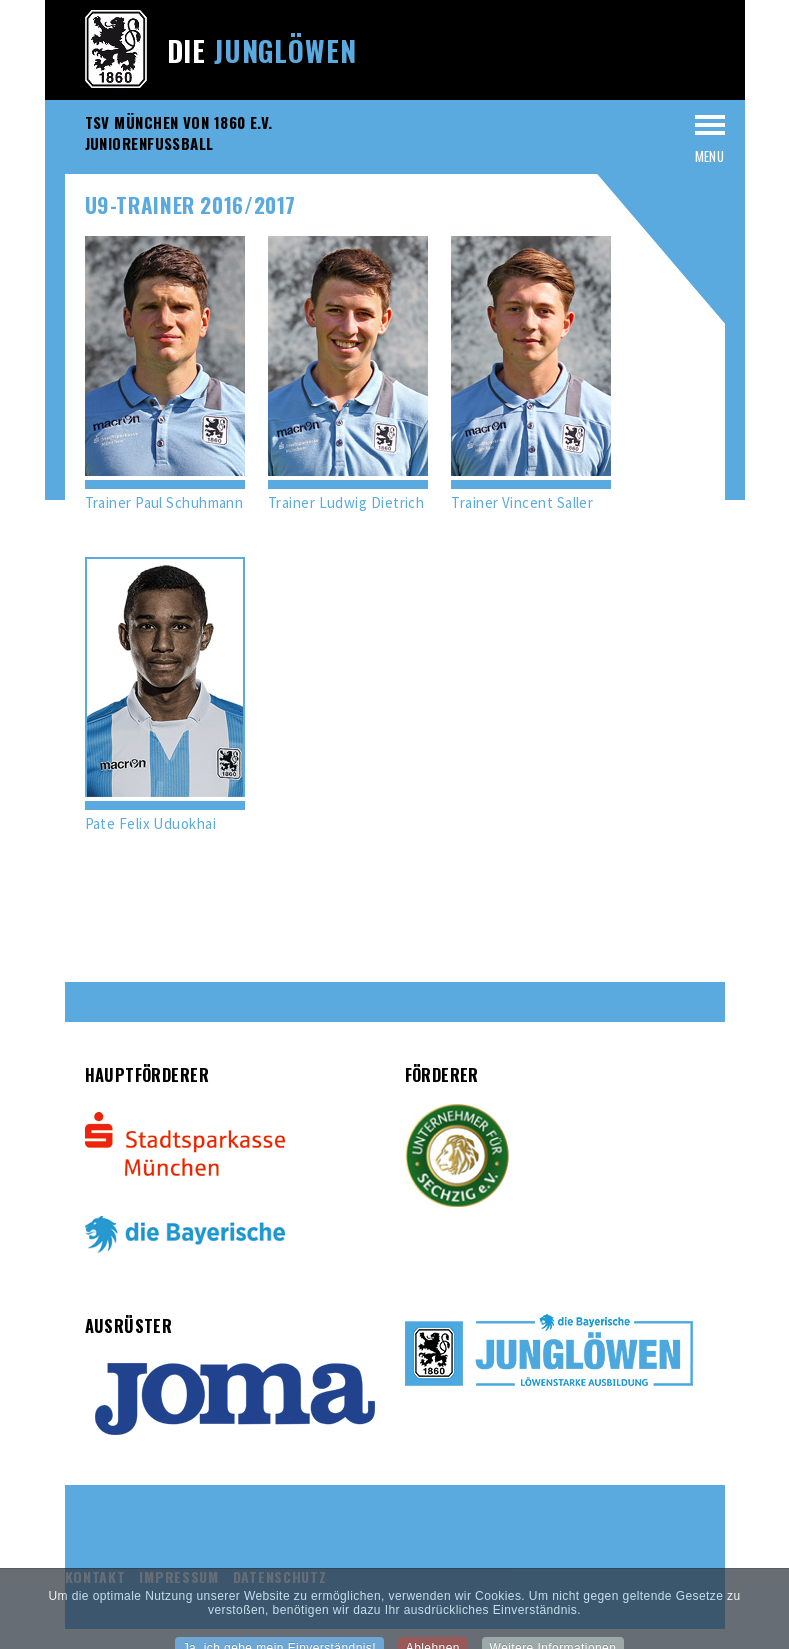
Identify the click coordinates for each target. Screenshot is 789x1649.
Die (262, 50)
